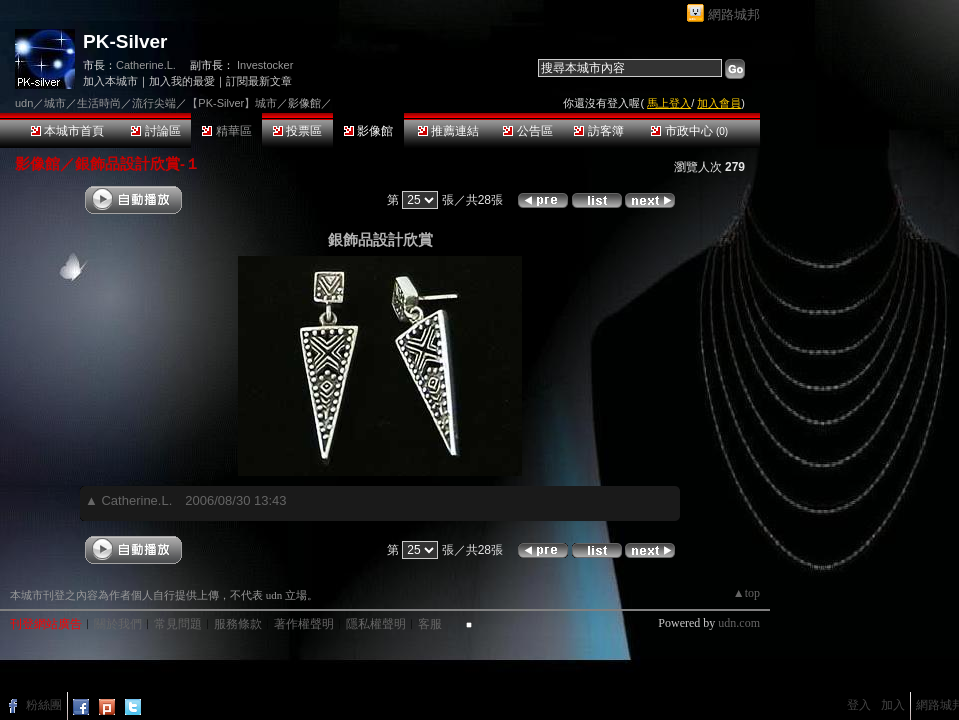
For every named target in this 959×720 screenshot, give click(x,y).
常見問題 (178, 624)
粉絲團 (44, 705)
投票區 (297, 131)
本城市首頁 (67, 131)
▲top (746, 593)
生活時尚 (99, 103)
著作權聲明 (304, 624)
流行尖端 (154, 103)
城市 (55, 103)
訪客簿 (598, 131)
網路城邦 (734, 14)
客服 (430, 624)
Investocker (265, 65)
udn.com (739, 623)
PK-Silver (125, 41)
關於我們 (118, 624)
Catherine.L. (146, 65)
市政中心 (689, 131)
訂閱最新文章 (259, 81)
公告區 (527, 131)
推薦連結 (448, 131)
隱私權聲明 (376, 624)
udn (24, 103)
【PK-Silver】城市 (232, 103)
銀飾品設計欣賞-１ (137, 163)
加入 (893, 705)
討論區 (155, 131)
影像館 (368, 131)
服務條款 (238, 624)
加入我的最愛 (182, 81)
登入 (859, 705)
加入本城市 (110, 81)
